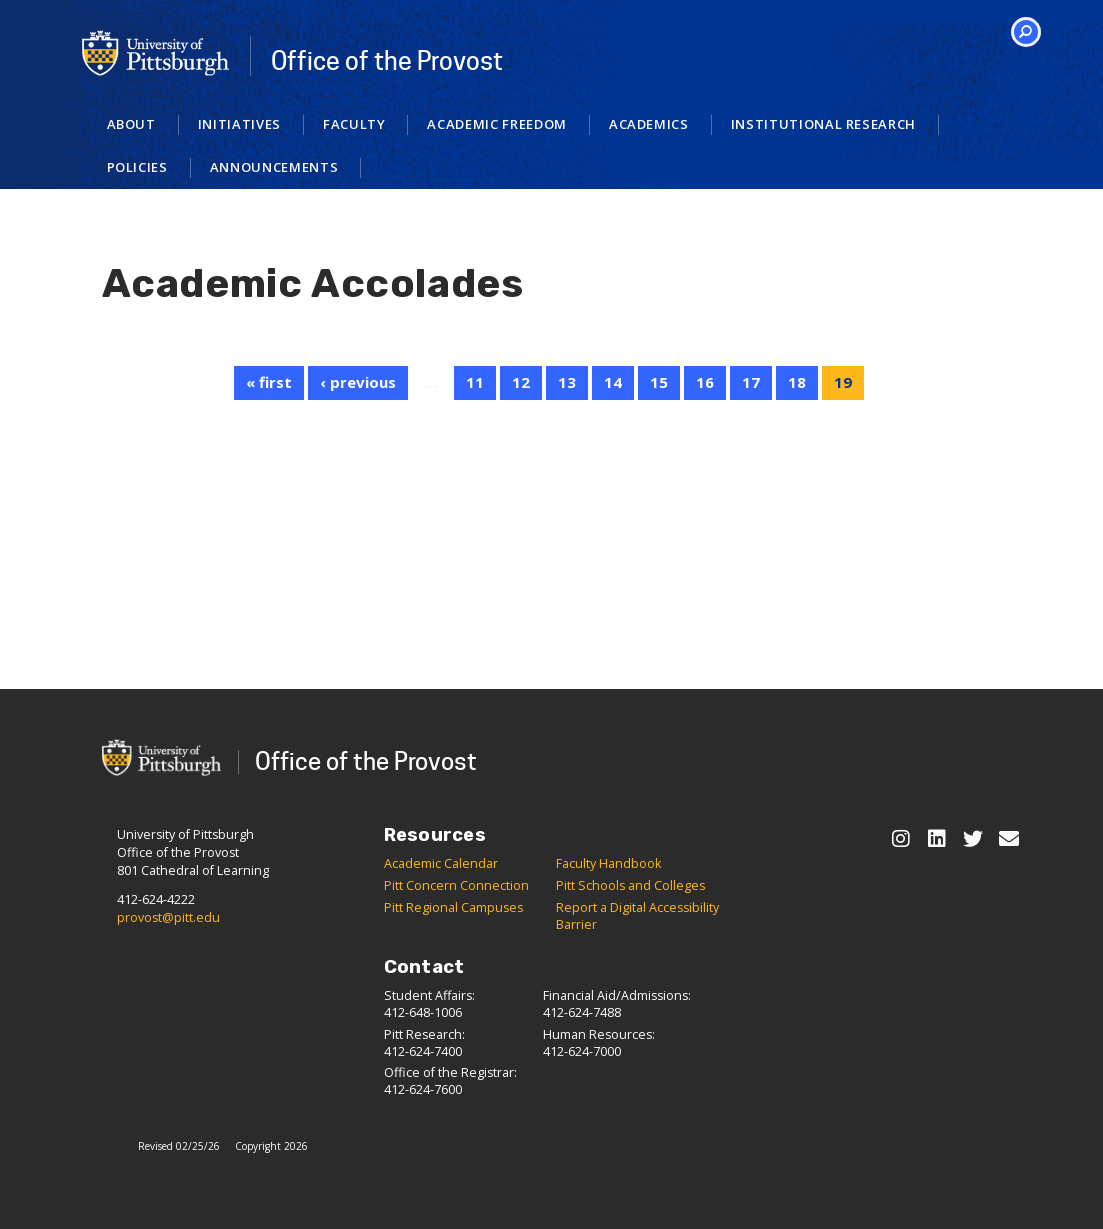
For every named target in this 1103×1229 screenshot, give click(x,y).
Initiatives (239, 124)
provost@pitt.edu (168, 917)
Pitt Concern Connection (456, 885)
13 (567, 382)
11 (475, 382)
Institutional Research (823, 124)
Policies (137, 167)
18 (797, 382)
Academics (649, 124)
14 (613, 382)
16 (705, 382)
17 (751, 382)
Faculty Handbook (608, 863)
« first (269, 382)
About (131, 124)
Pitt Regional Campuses (453, 907)
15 (659, 382)
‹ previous (358, 382)
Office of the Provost (387, 61)
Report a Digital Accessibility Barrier (637, 916)
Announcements (274, 167)
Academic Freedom (496, 124)
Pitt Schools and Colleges (630, 885)
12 (521, 382)
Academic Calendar (441, 863)
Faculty (354, 124)
